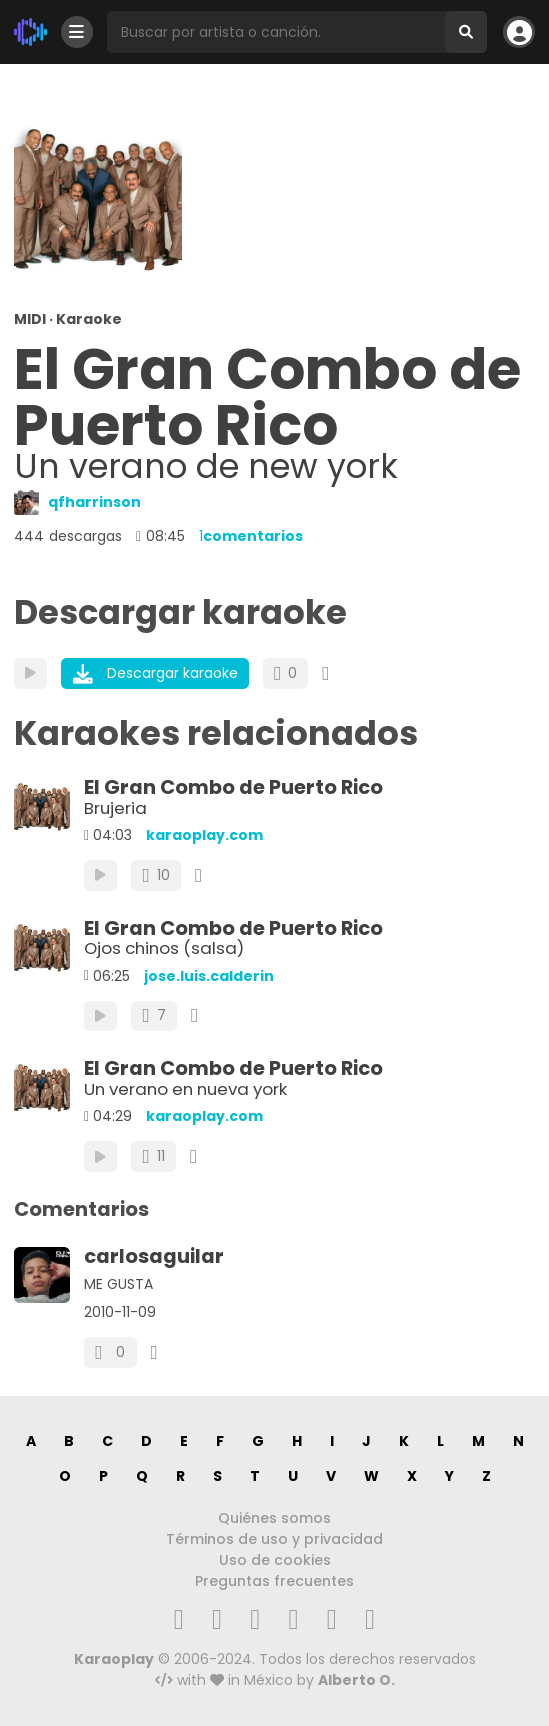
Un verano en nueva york (185, 1089)
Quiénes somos (274, 1518)
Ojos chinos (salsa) (164, 948)
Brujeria (115, 808)
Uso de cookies (275, 1560)
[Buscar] (466, 32)
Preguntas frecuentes (274, 1581)
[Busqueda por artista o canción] (276, 32)
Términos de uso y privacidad (274, 1539)
